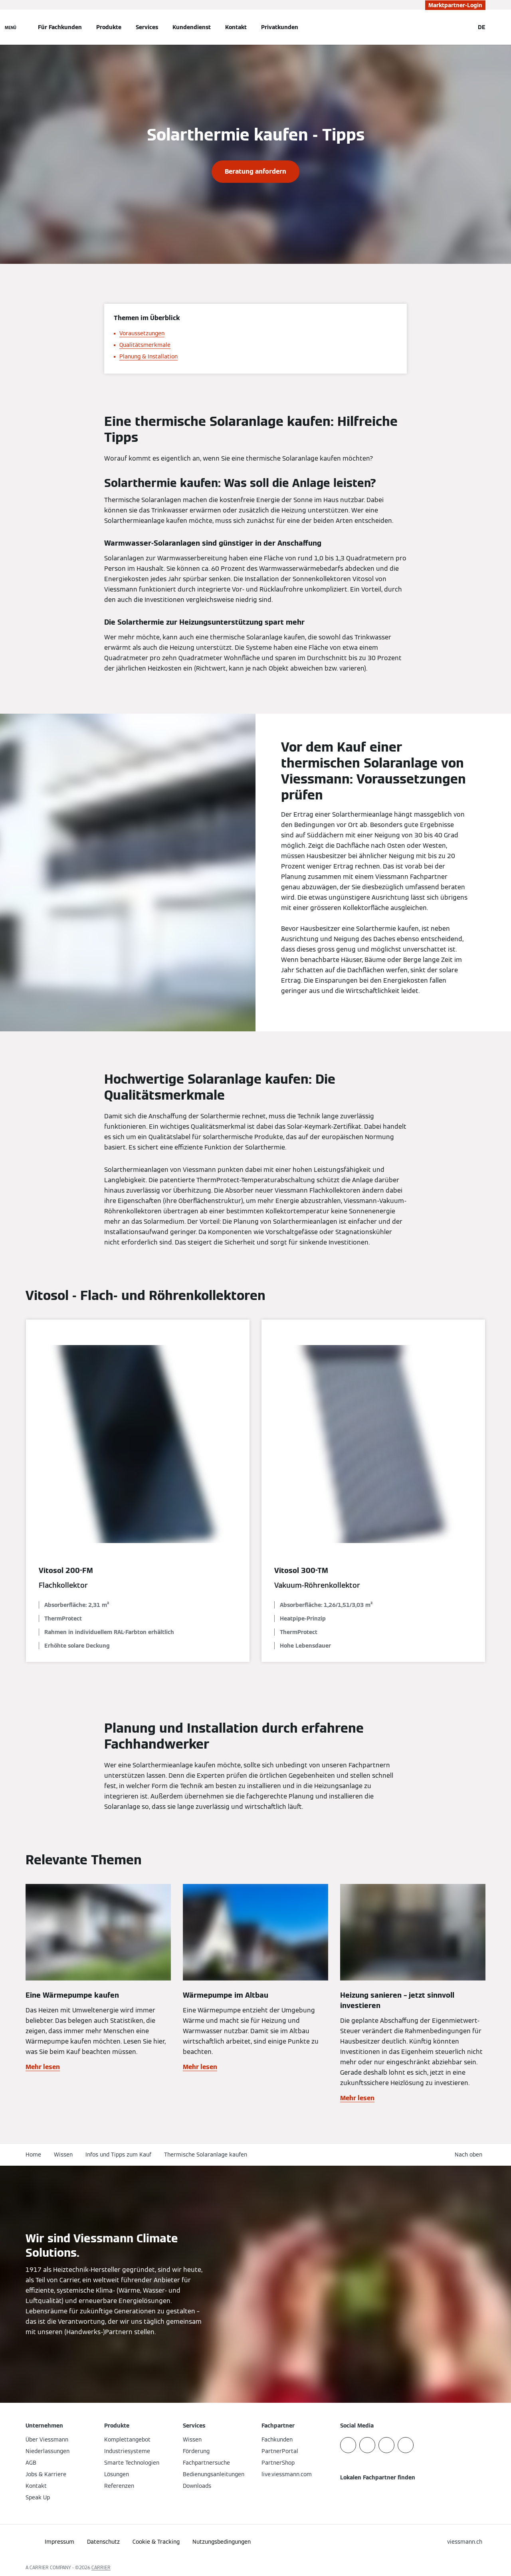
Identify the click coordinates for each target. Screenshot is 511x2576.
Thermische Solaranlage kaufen (205, 2154)
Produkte (108, 27)
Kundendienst (191, 27)
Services (147, 27)
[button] (470, 2154)
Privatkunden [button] (279, 27)
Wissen (63, 2154)
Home (33, 2154)
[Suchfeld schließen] (464, 27)
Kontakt (236, 27)
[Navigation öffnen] (10, 27)
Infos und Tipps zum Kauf (118, 2154)
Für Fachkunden (60, 27)
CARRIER (101, 2567)
